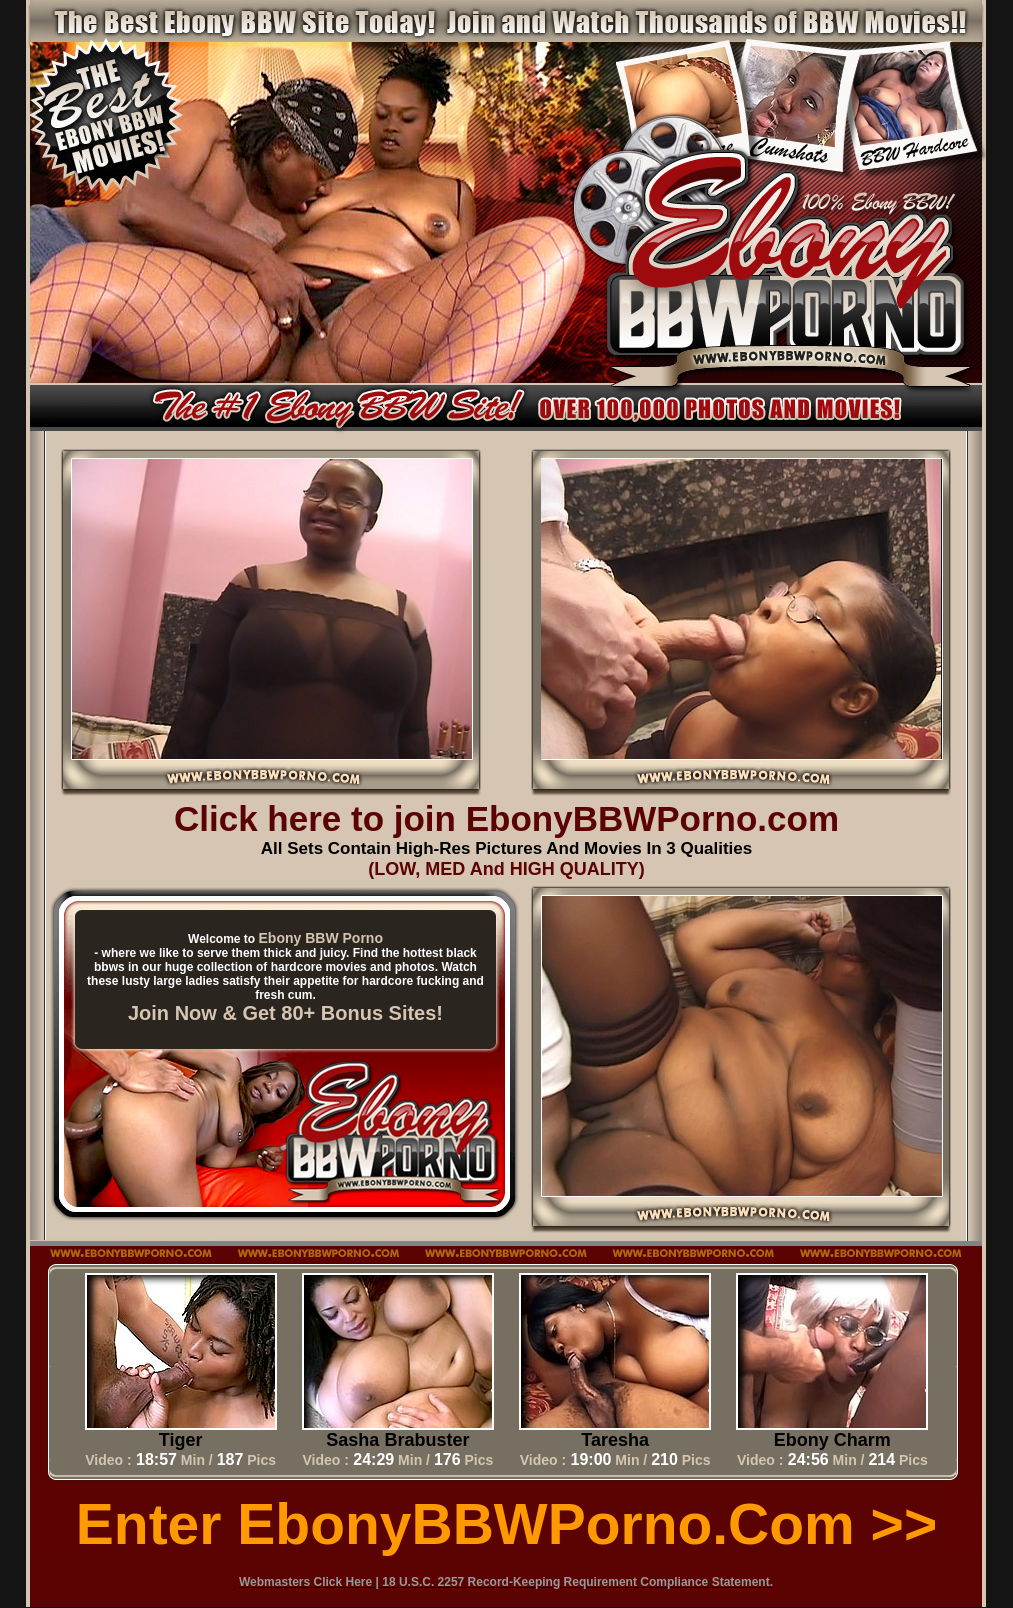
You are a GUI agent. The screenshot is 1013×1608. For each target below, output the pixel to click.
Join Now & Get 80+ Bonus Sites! (285, 1013)
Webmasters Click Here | (310, 1582)
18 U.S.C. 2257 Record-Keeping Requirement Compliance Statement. (577, 1582)
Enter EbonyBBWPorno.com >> (506, 1524)
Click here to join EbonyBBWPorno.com (506, 818)
